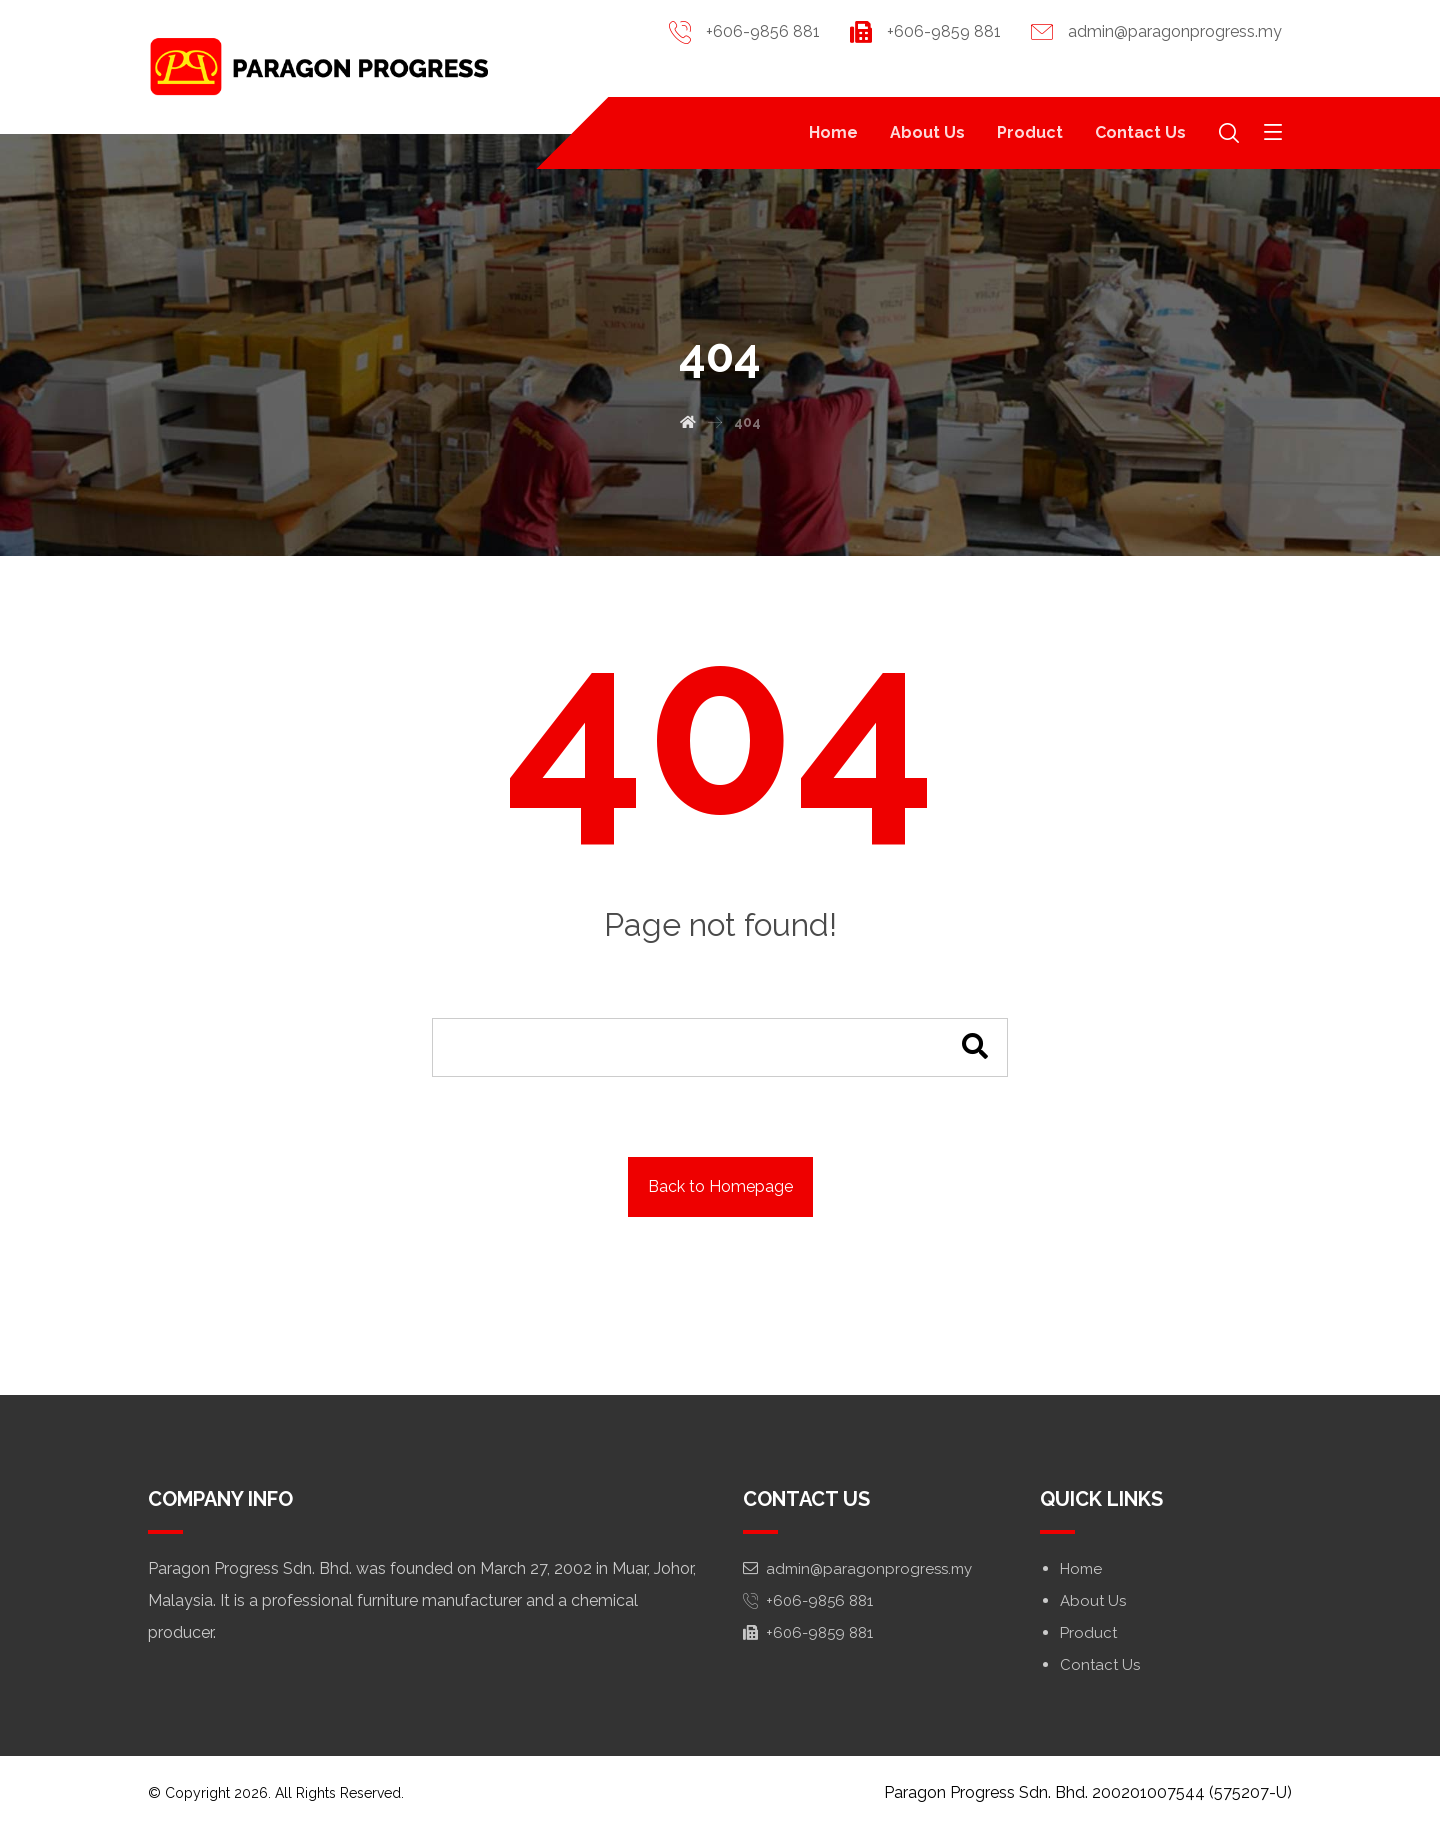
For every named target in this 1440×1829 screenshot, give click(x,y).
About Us (1093, 1601)
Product (1088, 1633)
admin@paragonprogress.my (857, 1569)
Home (1081, 1569)
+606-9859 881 (808, 1633)
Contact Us (1100, 1665)
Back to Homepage (720, 1186)
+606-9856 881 (808, 1601)
